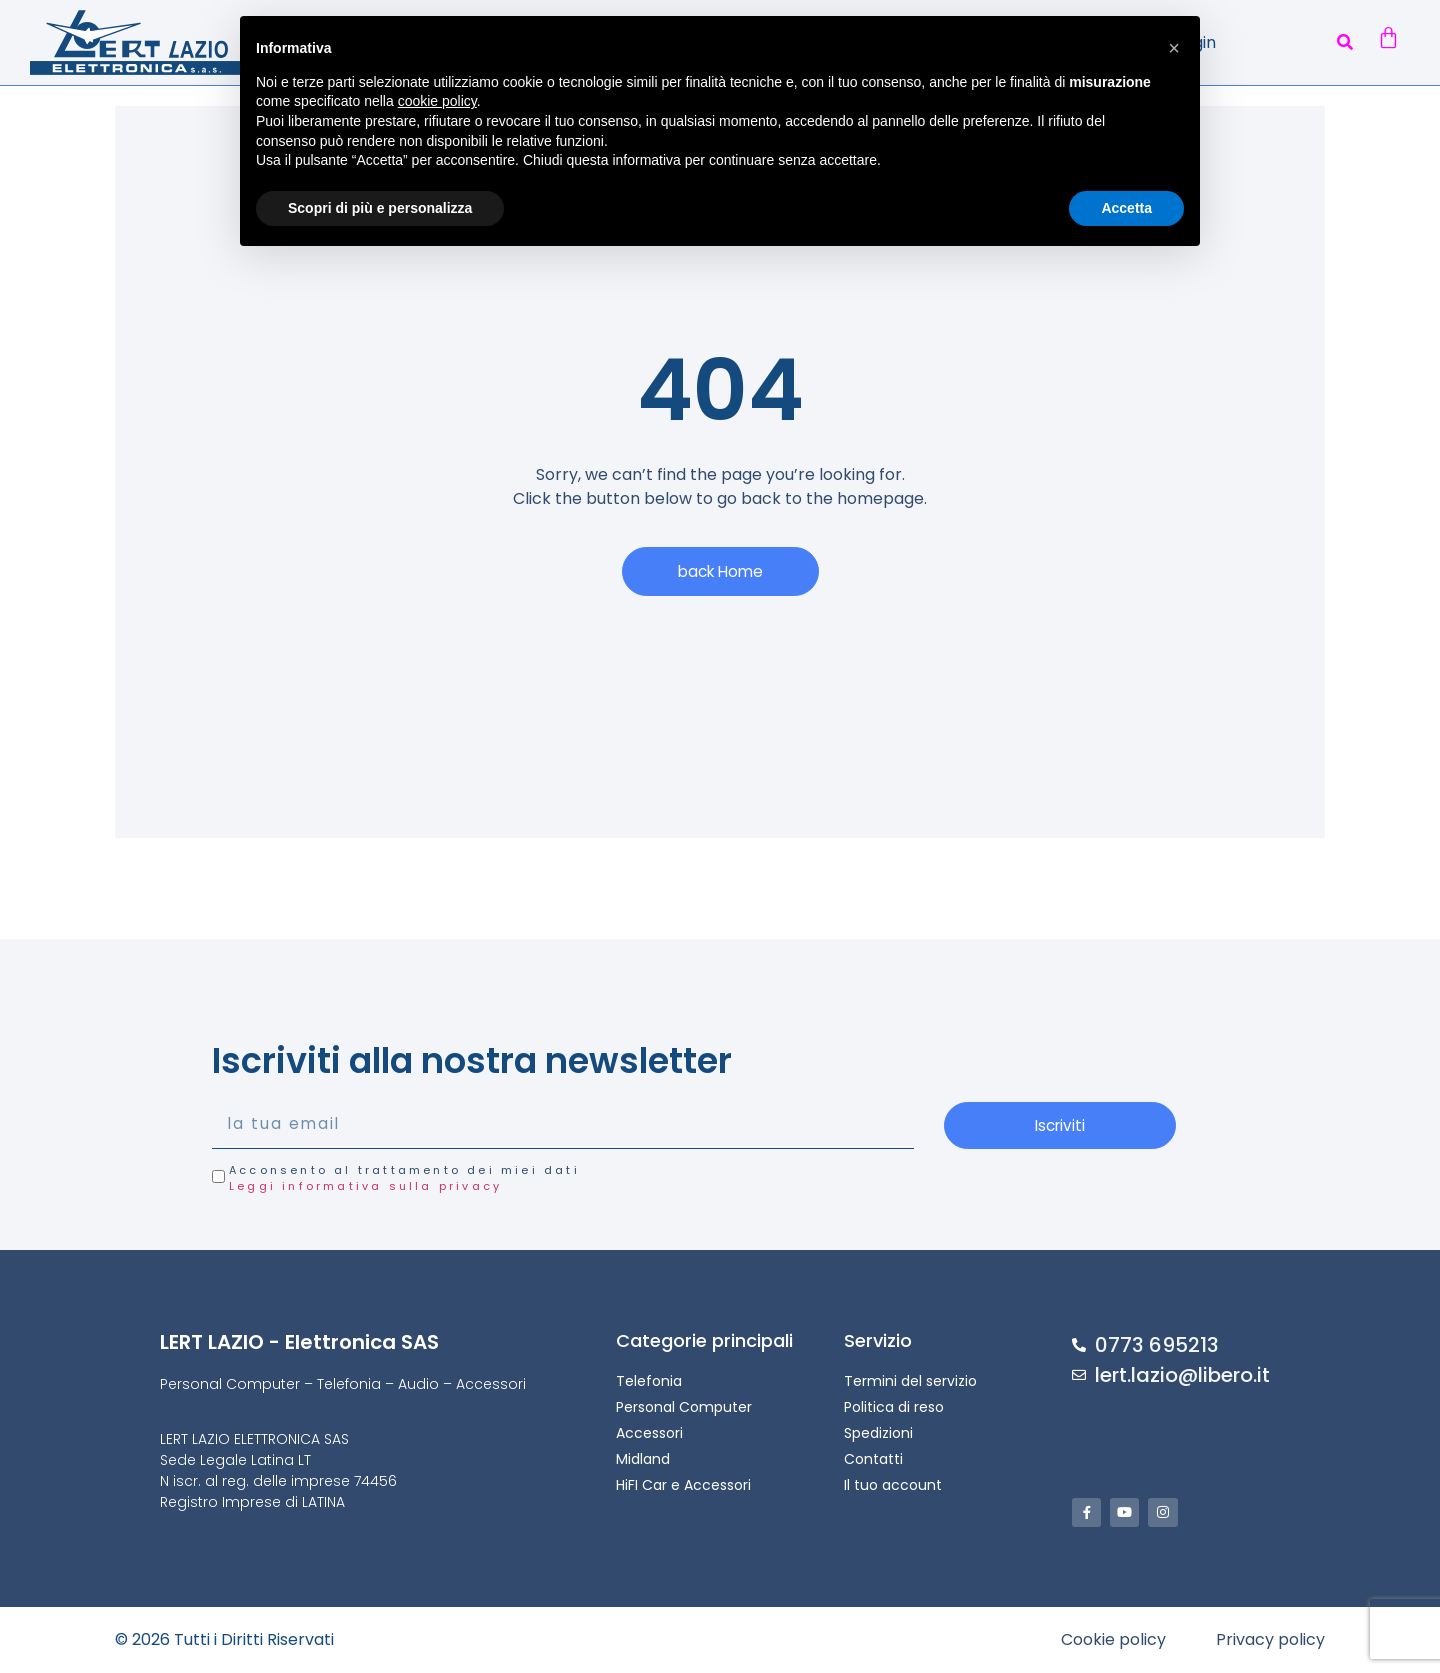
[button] (1344, 42)
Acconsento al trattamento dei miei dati (404, 1179)
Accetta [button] (1126, 208)
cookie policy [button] (437, 101)
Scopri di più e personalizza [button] (380, 208)
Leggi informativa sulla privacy (365, 1187)
